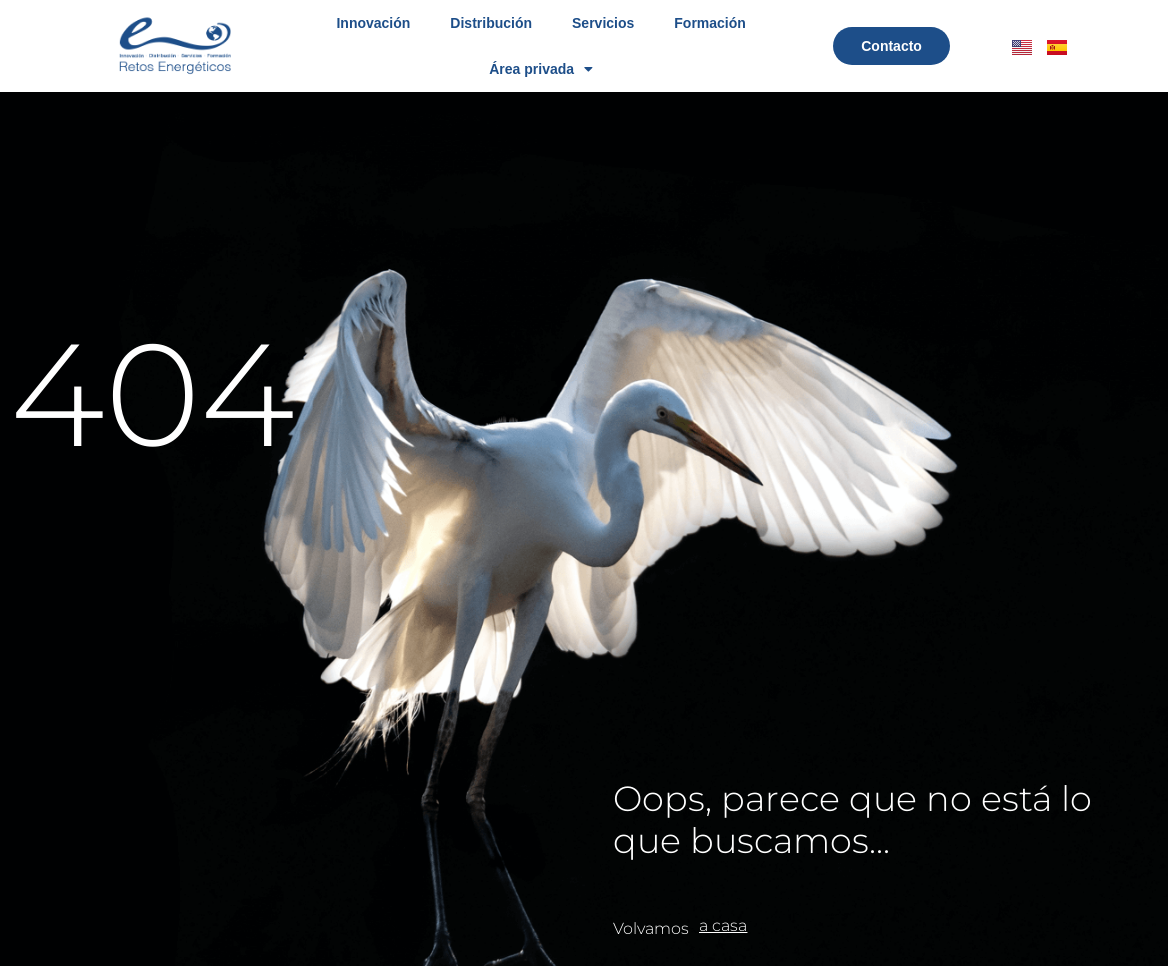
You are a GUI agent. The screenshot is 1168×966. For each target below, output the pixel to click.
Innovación (373, 23)
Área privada (541, 69)
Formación (710, 23)
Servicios (603, 23)
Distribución (491, 23)
